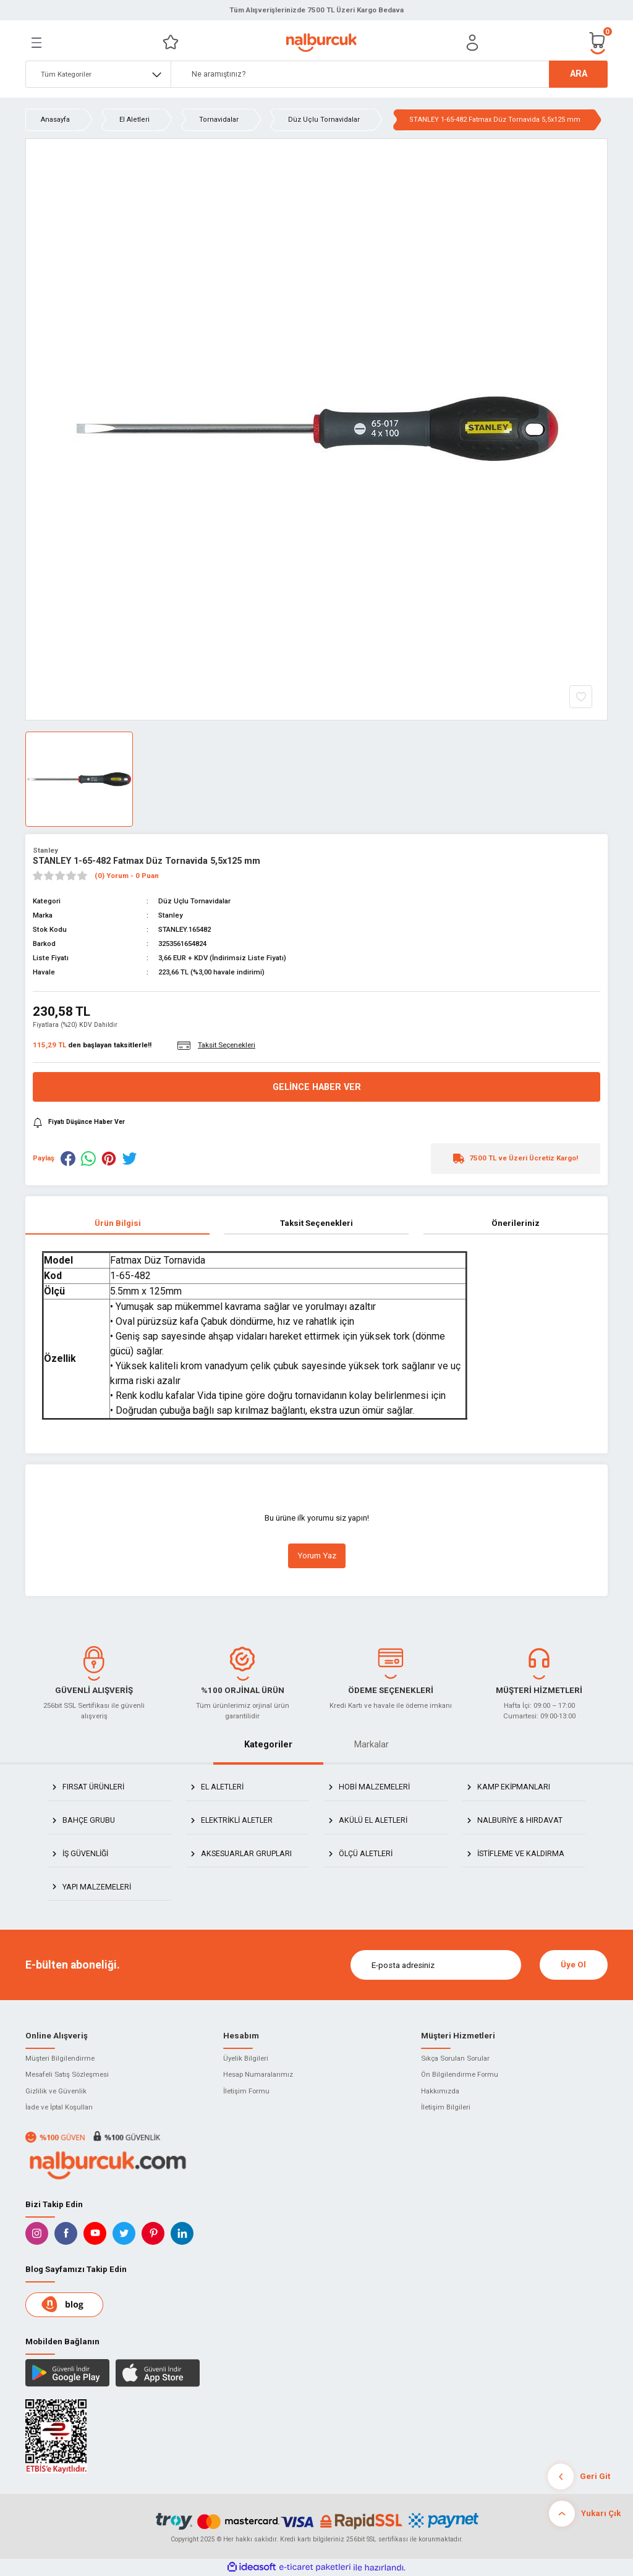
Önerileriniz (515, 1223)
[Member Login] (472, 43)
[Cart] (598, 42)
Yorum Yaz (316, 1555)
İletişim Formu (246, 2091)
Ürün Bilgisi (118, 1223)
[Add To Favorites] (580, 696)
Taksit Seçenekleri (316, 1223)
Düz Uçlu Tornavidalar (194, 901)
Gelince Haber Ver (317, 1087)
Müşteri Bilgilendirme (60, 2058)
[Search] (389, 74)
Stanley (45, 850)
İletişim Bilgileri (445, 2107)
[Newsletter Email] (435, 1965)
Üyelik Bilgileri (245, 2058)
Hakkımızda (440, 2091)
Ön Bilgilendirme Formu (459, 2074)
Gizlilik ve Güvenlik (56, 2091)
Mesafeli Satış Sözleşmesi (67, 2074)
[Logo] (321, 42)
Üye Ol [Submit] (573, 1964)
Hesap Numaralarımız (258, 2074)
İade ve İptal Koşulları (59, 2107)
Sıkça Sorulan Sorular (455, 2058)
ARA (578, 74)
